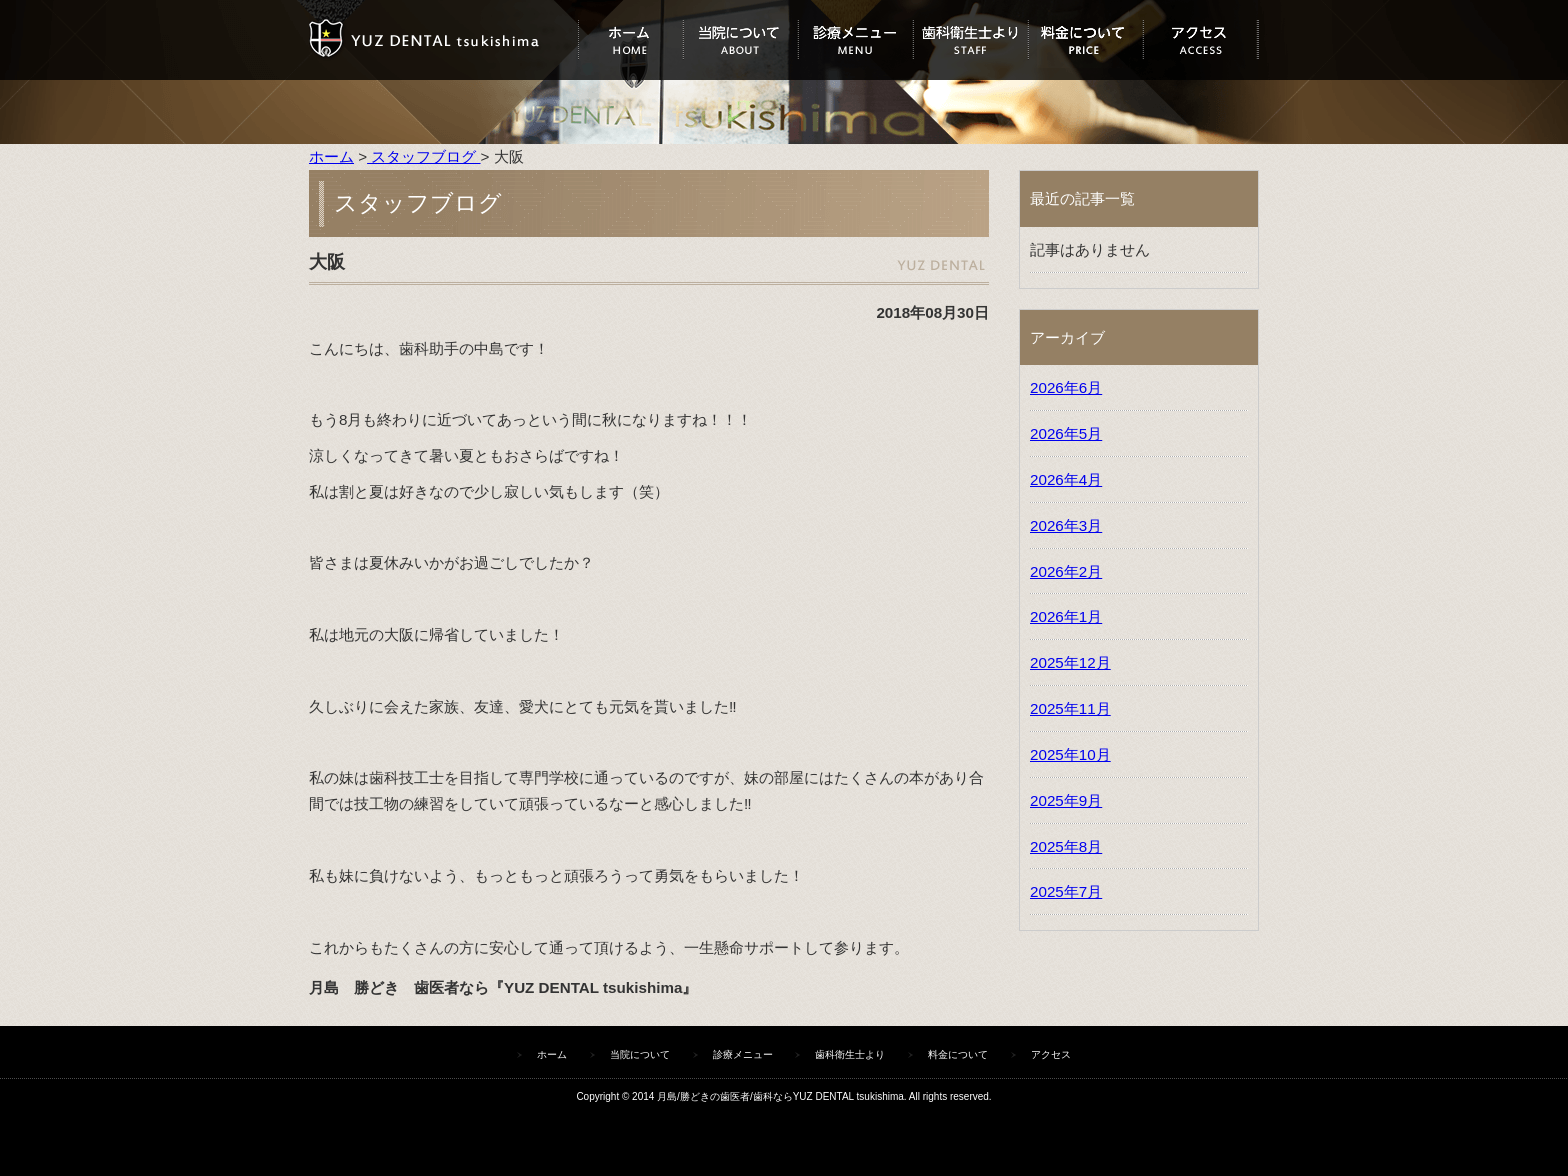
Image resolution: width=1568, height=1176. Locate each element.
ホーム (630, 40)
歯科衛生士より (970, 40)
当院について (740, 40)
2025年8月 (1066, 846)
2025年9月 (1066, 800)
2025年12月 (1070, 662)
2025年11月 (1070, 708)
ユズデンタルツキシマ (443, 40)
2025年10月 (1070, 754)
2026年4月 (1066, 479)
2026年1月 (1066, 616)
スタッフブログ (423, 156)
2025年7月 (1066, 891)
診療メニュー (855, 40)
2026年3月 (1066, 525)
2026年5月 (1066, 433)
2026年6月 (1066, 387)
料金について (1085, 40)
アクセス (1200, 40)
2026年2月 (1066, 571)
